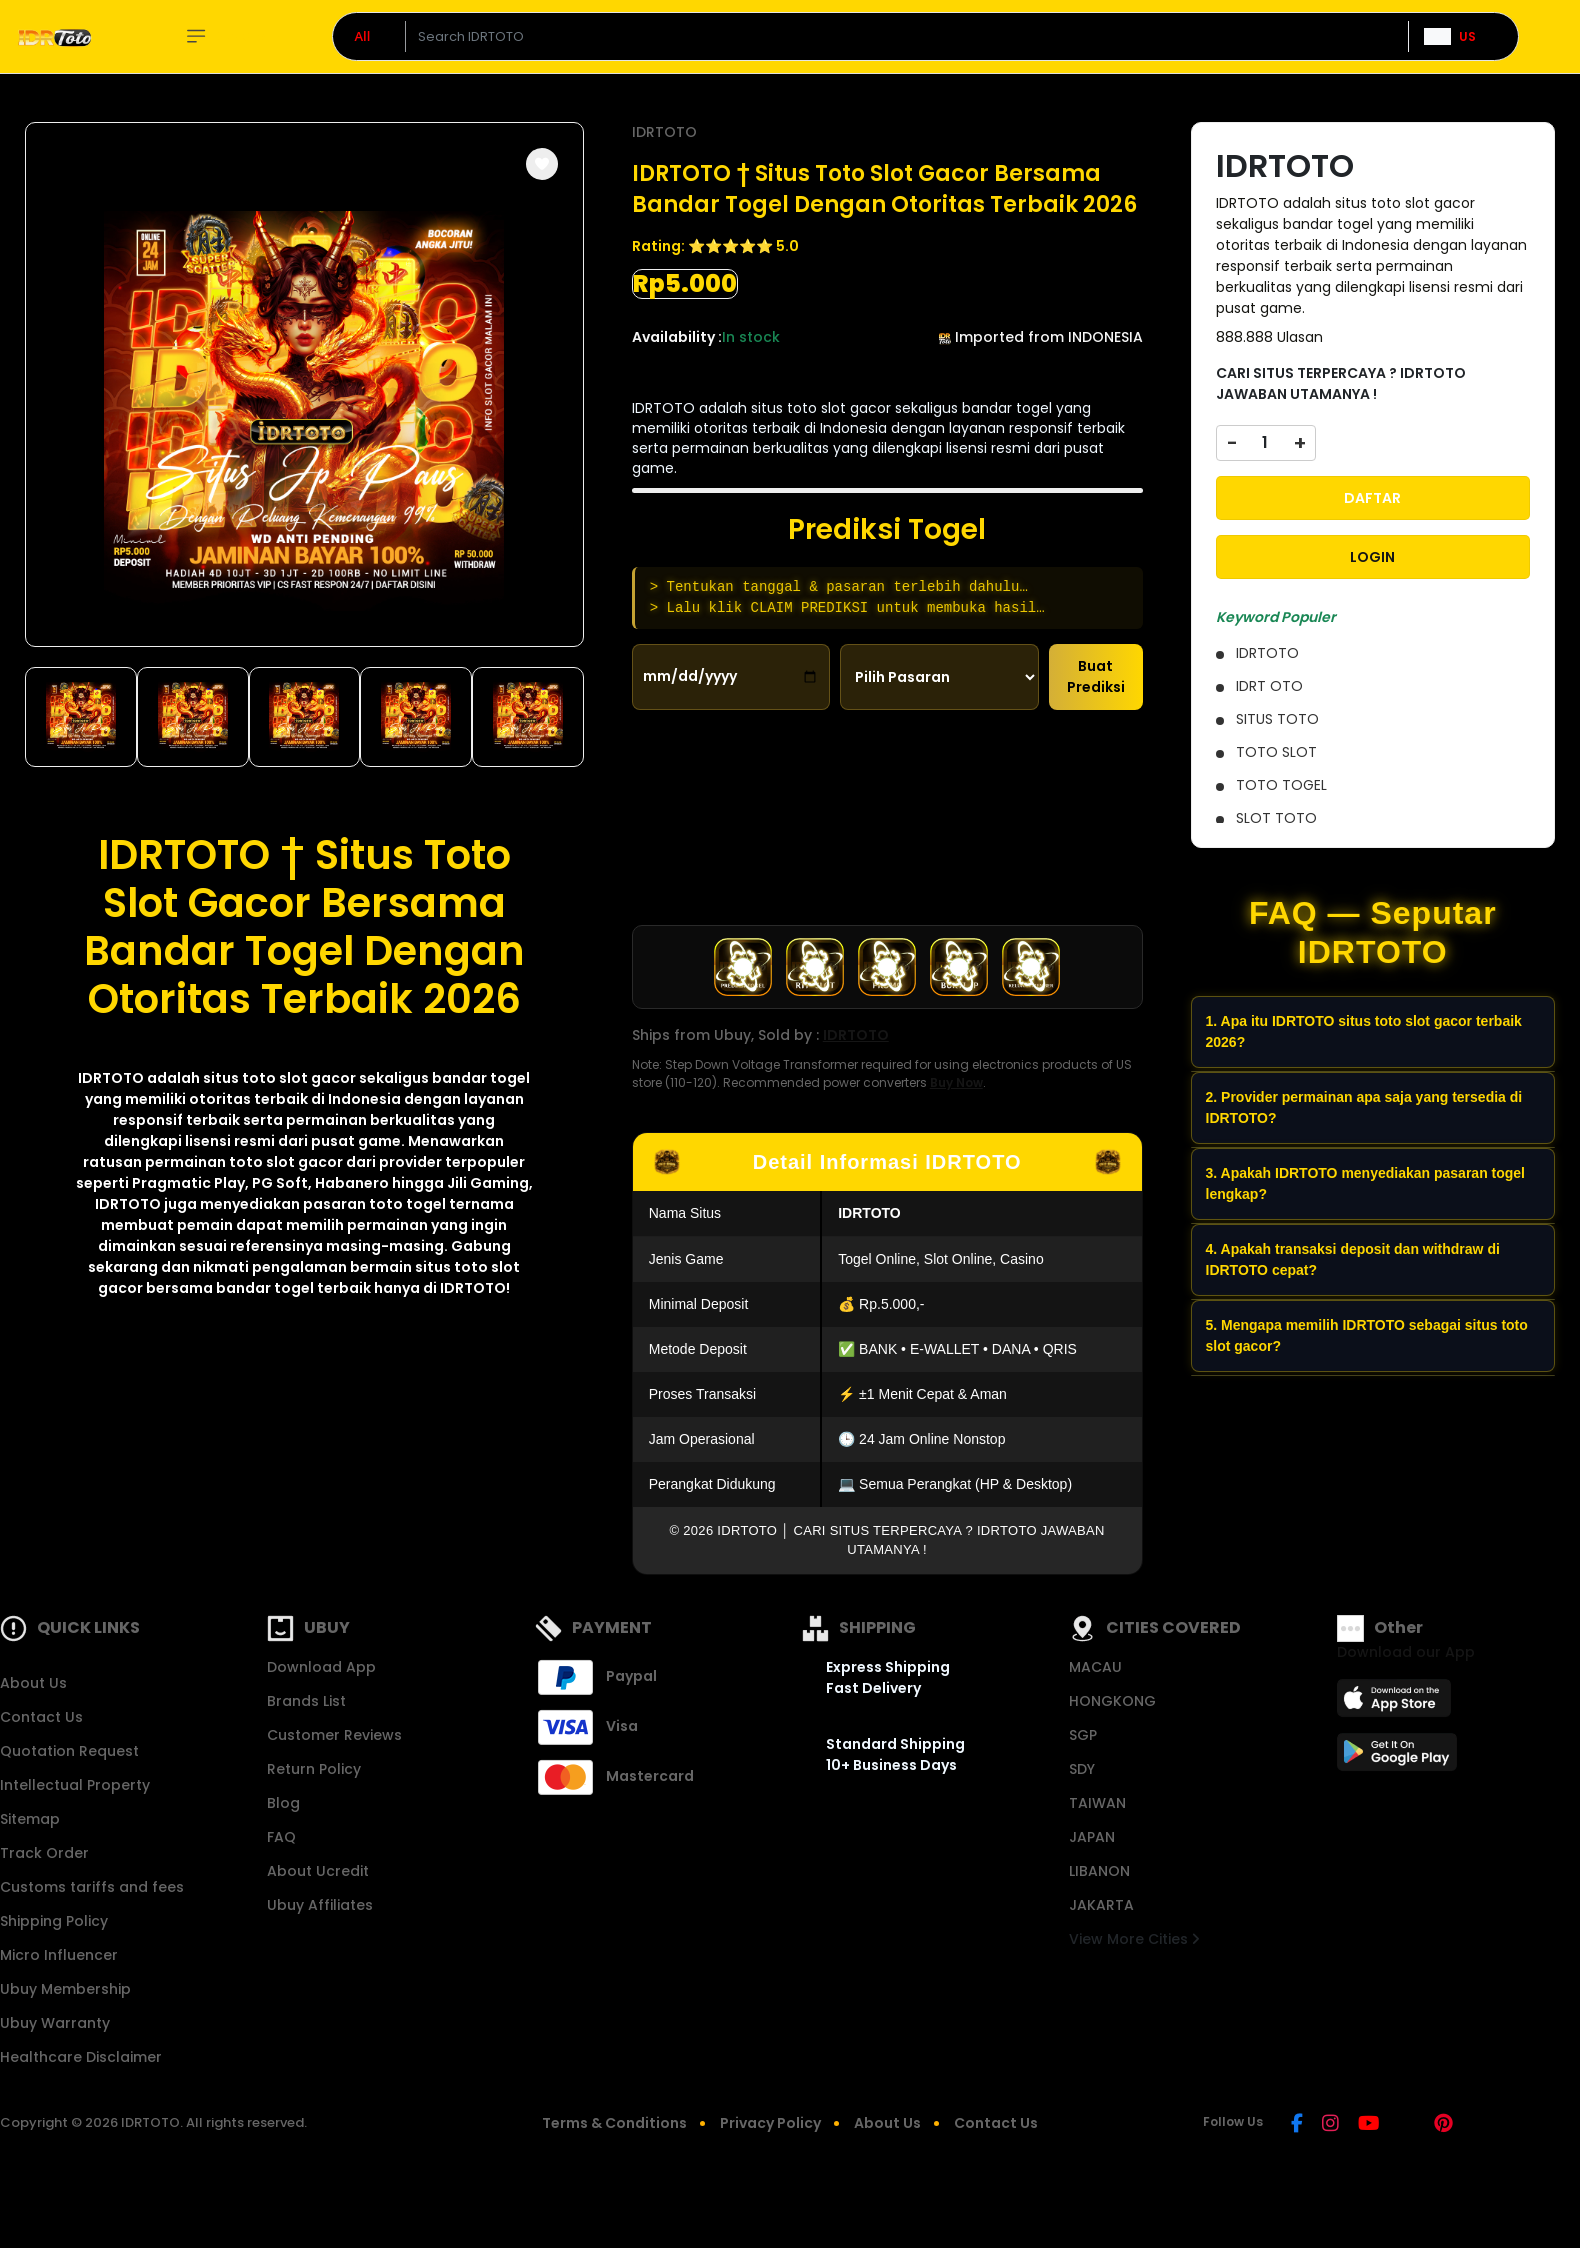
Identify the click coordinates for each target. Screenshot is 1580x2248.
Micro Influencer (59, 1955)
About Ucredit (318, 1871)
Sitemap (30, 1819)
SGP (1083, 1735)
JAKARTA (1101, 1905)
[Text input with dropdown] (906, 37)
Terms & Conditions (614, 2123)
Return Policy (314, 1769)
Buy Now (956, 1082)
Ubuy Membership (65, 1989)
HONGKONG (1112, 1701)
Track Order (44, 1853)
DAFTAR (1372, 498)
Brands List (306, 1701)
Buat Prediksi (1096, 676)
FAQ (281, 1837)
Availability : (677, 337)
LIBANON (1099, 1871)
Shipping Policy (54, 1921)
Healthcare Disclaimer (81, 2057)
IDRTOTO (111, 1078)
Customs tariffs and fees (92, 1887)
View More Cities (1134, 1939)
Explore (225, 36)
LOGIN (1372, 557)
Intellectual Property (75, 1785)
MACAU (1095, 1667)
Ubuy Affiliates (320, 1905)
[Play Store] (1397, 1758)
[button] (542, 164)
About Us (33, 1683)
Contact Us (41, 1717)
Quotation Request (69, 1751)
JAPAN (1092, 1837)
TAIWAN (1097, 1803)
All (363, 36)
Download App (321, 1667)
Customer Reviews (334, 1735)
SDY (1082, 1769)
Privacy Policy (770, 2123)
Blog (283, 1803)
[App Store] (1397, 1704)
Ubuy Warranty (55, 2023)
